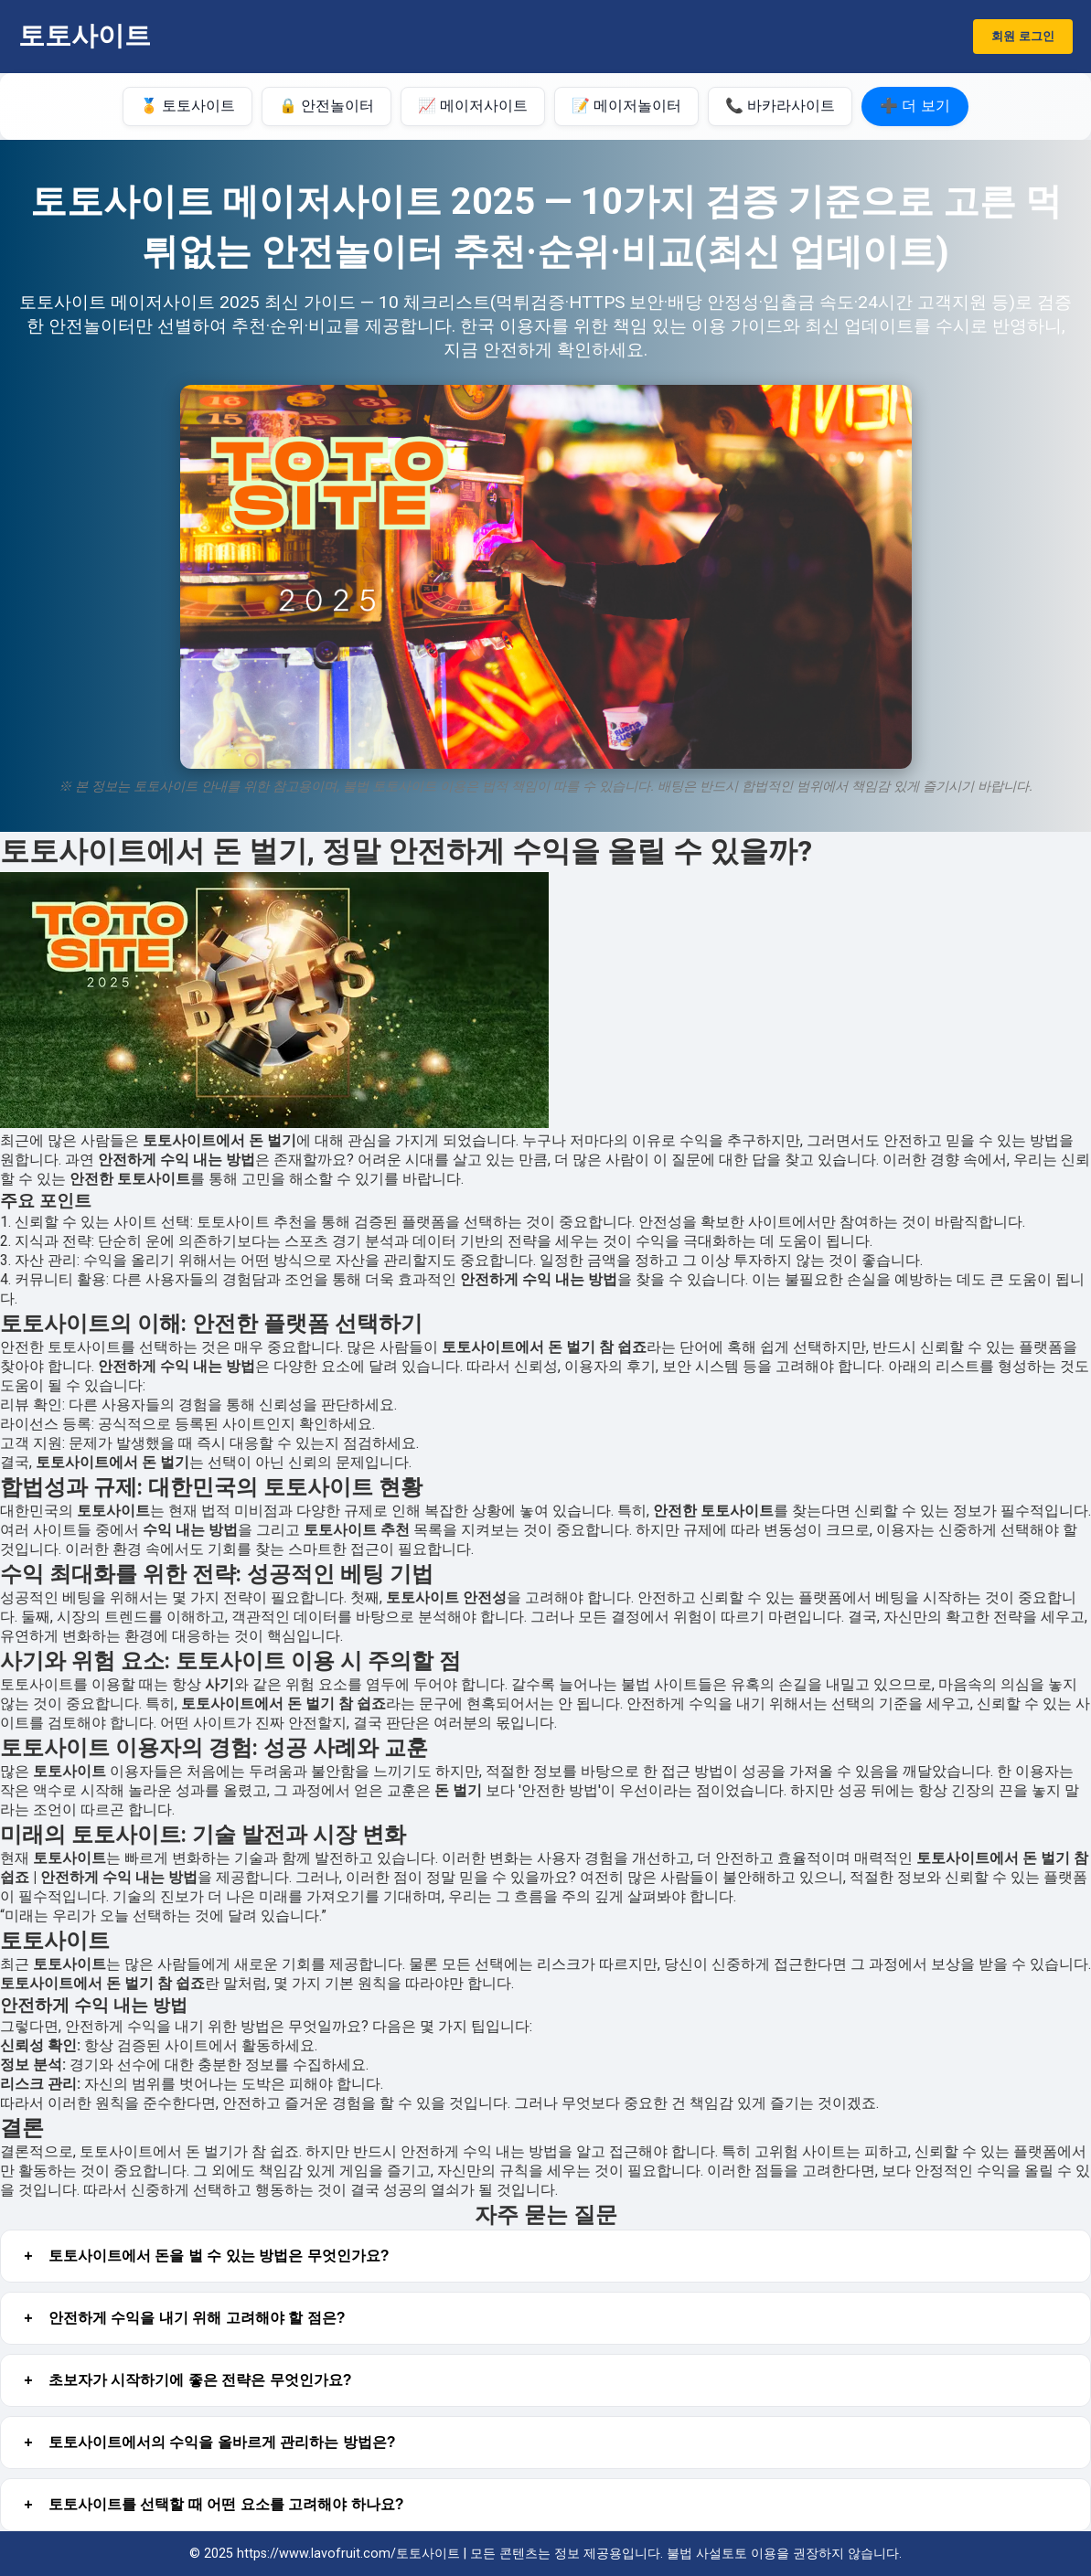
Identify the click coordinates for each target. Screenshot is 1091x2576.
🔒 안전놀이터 (326, 105)
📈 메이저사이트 (473, 105)
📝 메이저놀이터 (626, 105)
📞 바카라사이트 (780, 105)
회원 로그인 (1022, 36)
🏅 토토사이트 (187, 105)
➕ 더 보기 (915, 105)
